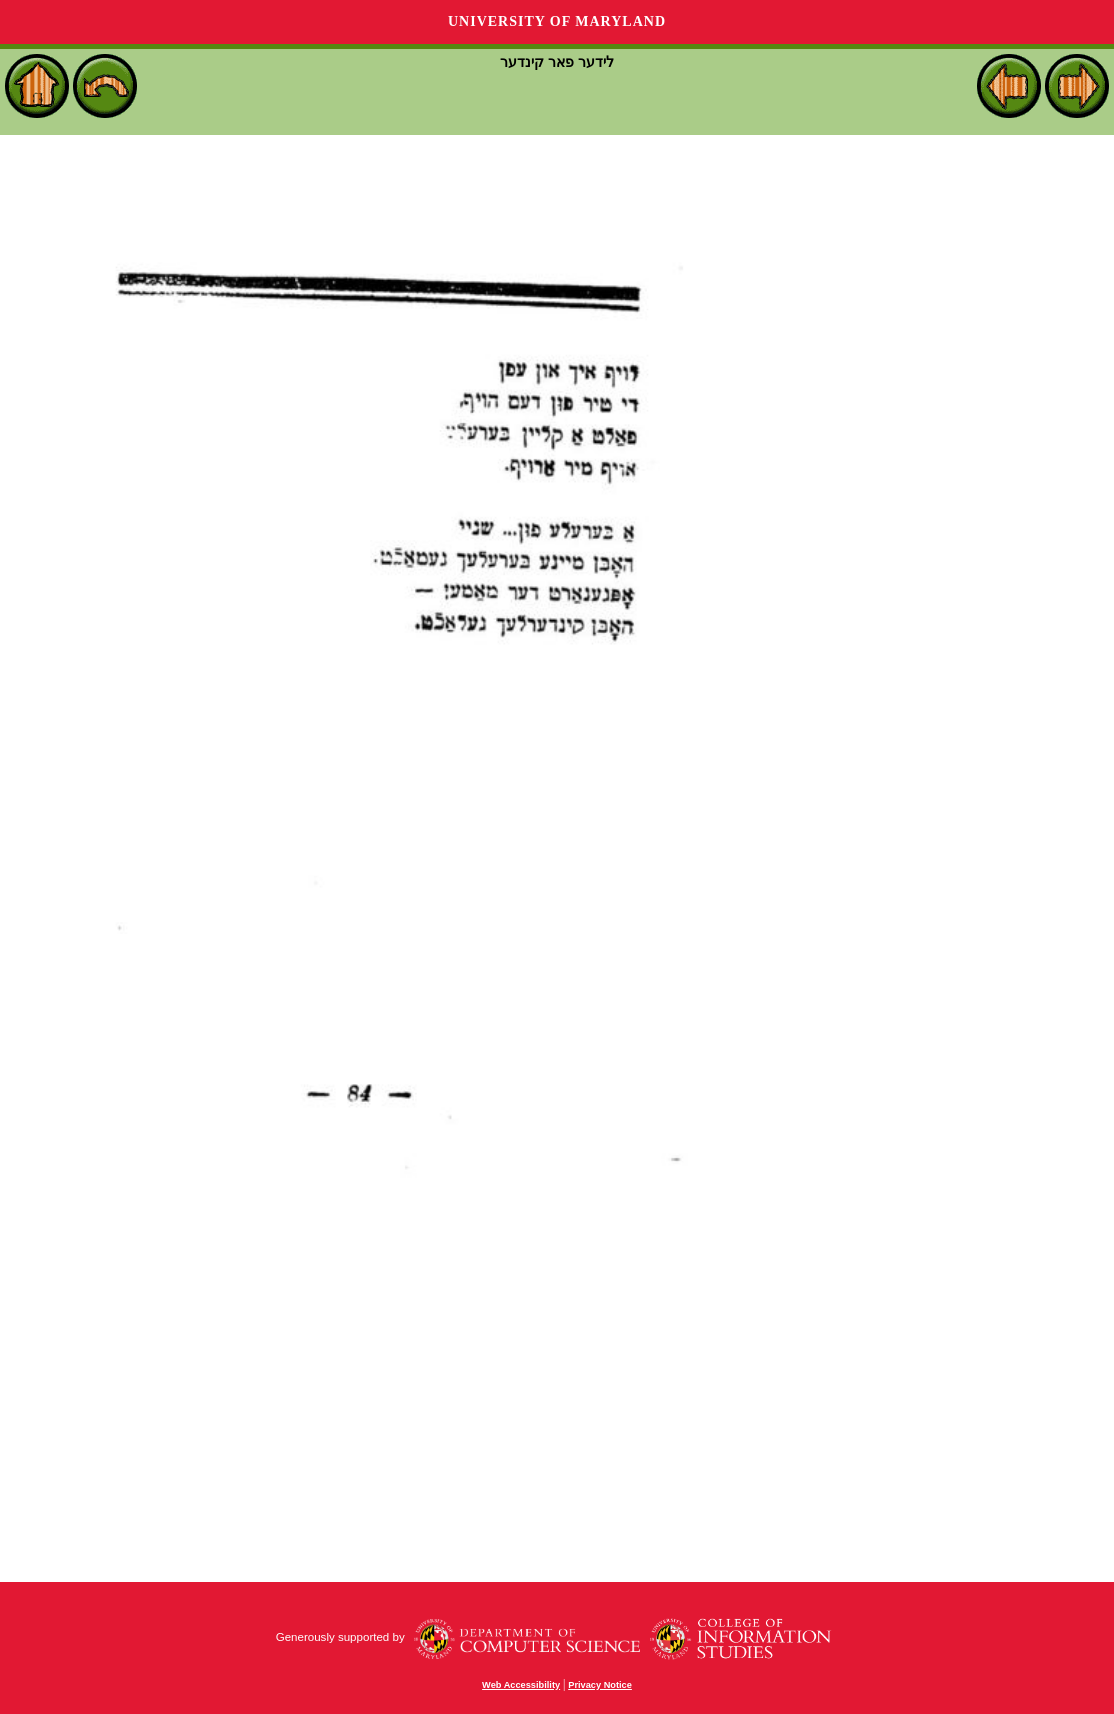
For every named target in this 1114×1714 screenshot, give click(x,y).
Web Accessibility (521, 1685)
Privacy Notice (600, 1685)
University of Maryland (557, 21)
